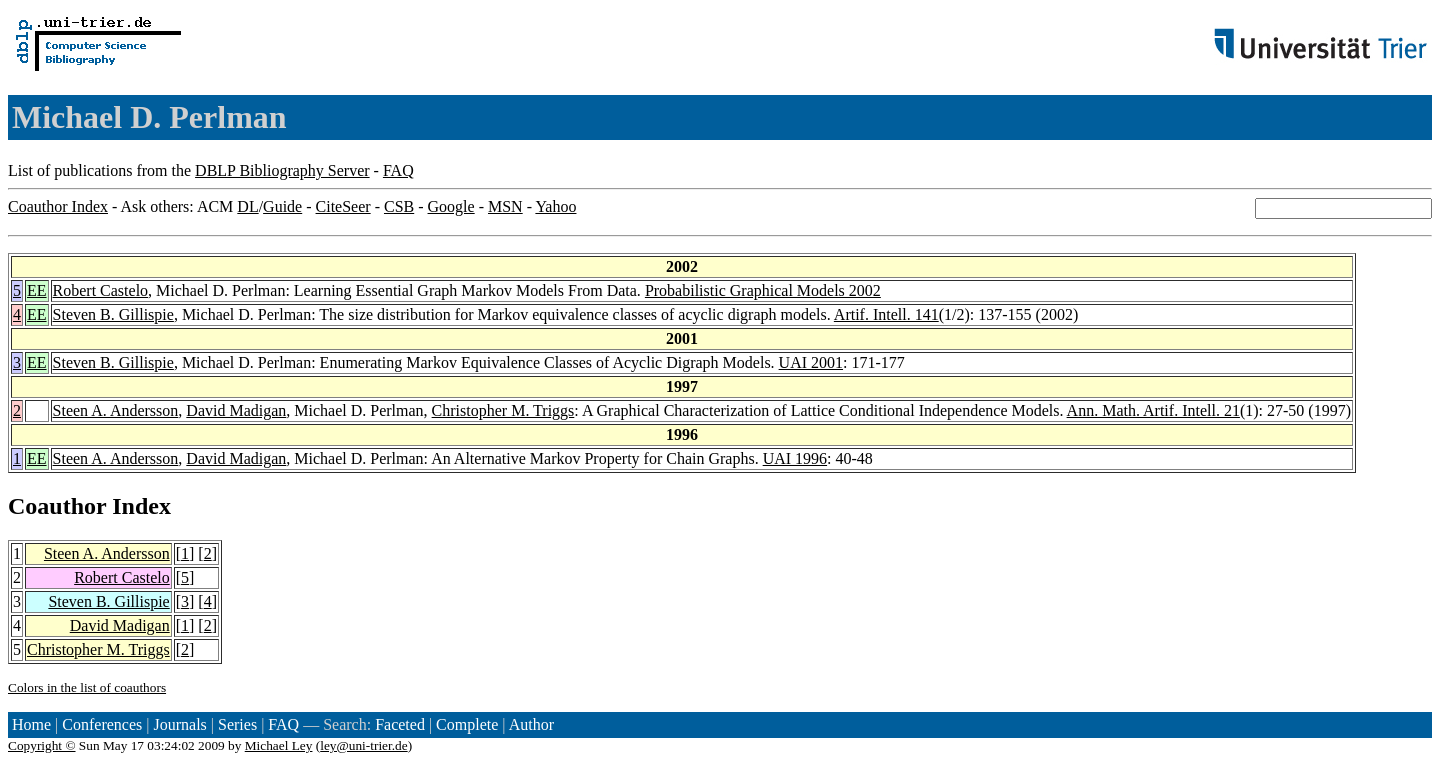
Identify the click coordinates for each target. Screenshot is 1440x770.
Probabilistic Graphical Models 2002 (763, 290)
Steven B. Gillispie (113, 314)
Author (531, 724)
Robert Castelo (101, 290)
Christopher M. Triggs (503, 410)
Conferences (102, 724)
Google (451, 206)
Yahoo (555, 206)
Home (31, 724)
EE (37, 290)
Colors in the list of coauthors (87, 687)
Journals (179, 724)
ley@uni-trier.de (363, 745)
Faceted (400, 724)
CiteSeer (343, 206)
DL (247, 206)
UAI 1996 (795, 458)
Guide (282, 206)
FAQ (398, 170)
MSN (505, 206)
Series (237, 724)
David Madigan (236, 410)
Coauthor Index (58, 206)
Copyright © (42, 745)
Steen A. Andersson (116, 410)
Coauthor (57, 506)
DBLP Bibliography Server (282, 170)
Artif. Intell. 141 (886, 314)
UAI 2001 (811, 362)
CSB (399, 206)
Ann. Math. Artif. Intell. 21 (1153, 410)
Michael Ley (279, 745)
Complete (467, 724)
